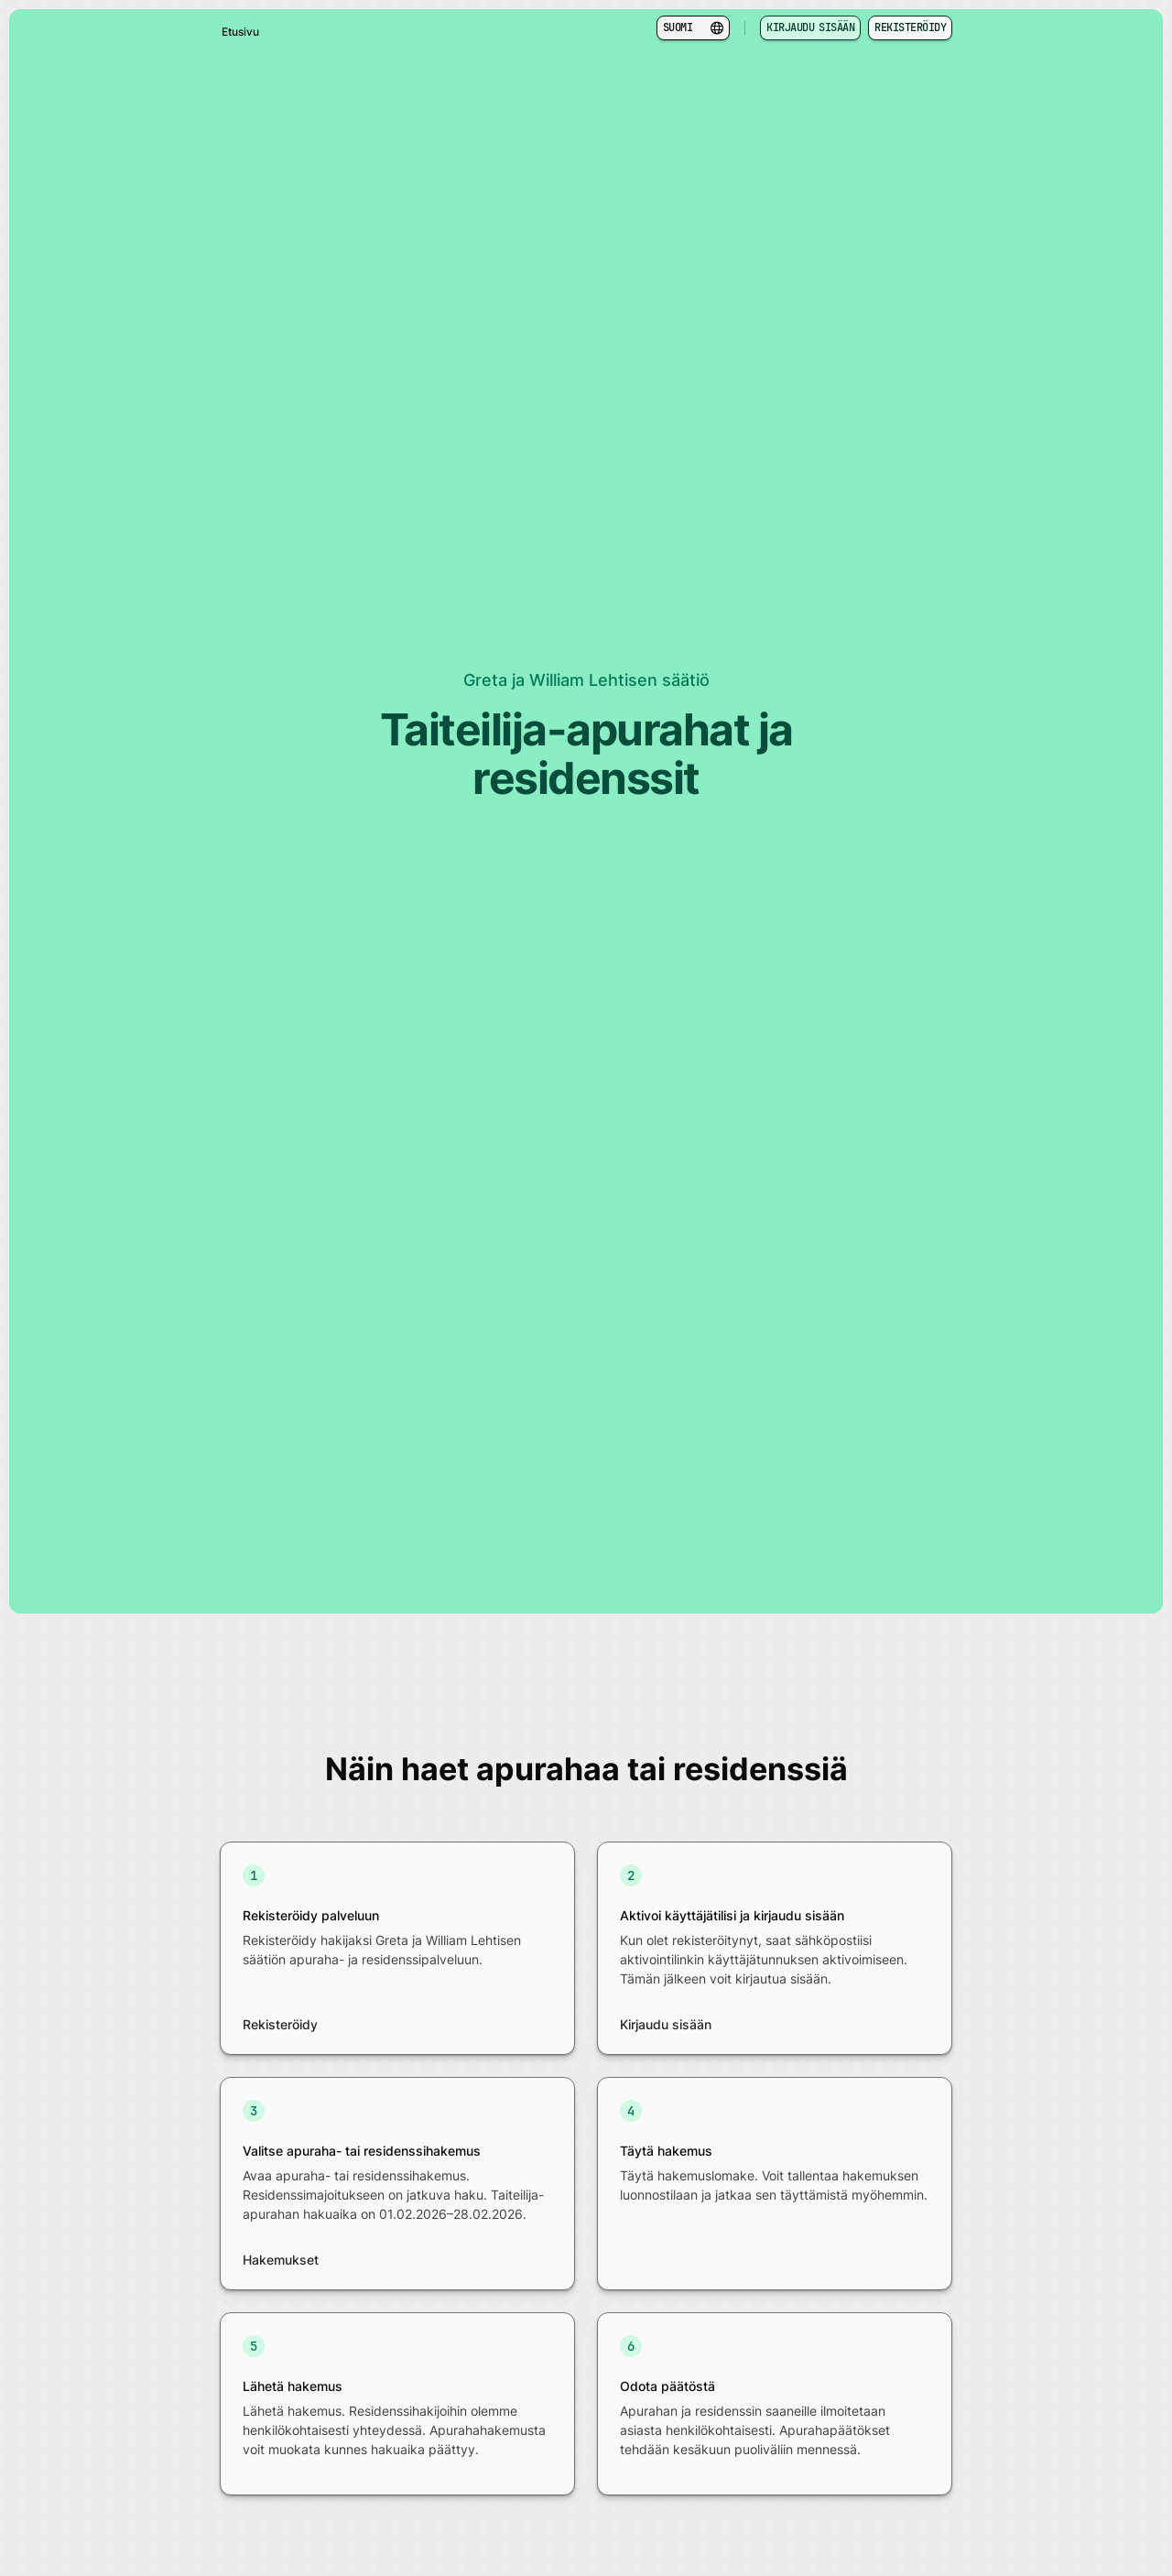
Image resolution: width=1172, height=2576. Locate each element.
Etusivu (240, 31)
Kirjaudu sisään (810, 27)
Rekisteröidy (910, 27)
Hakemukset (281, 2260)
